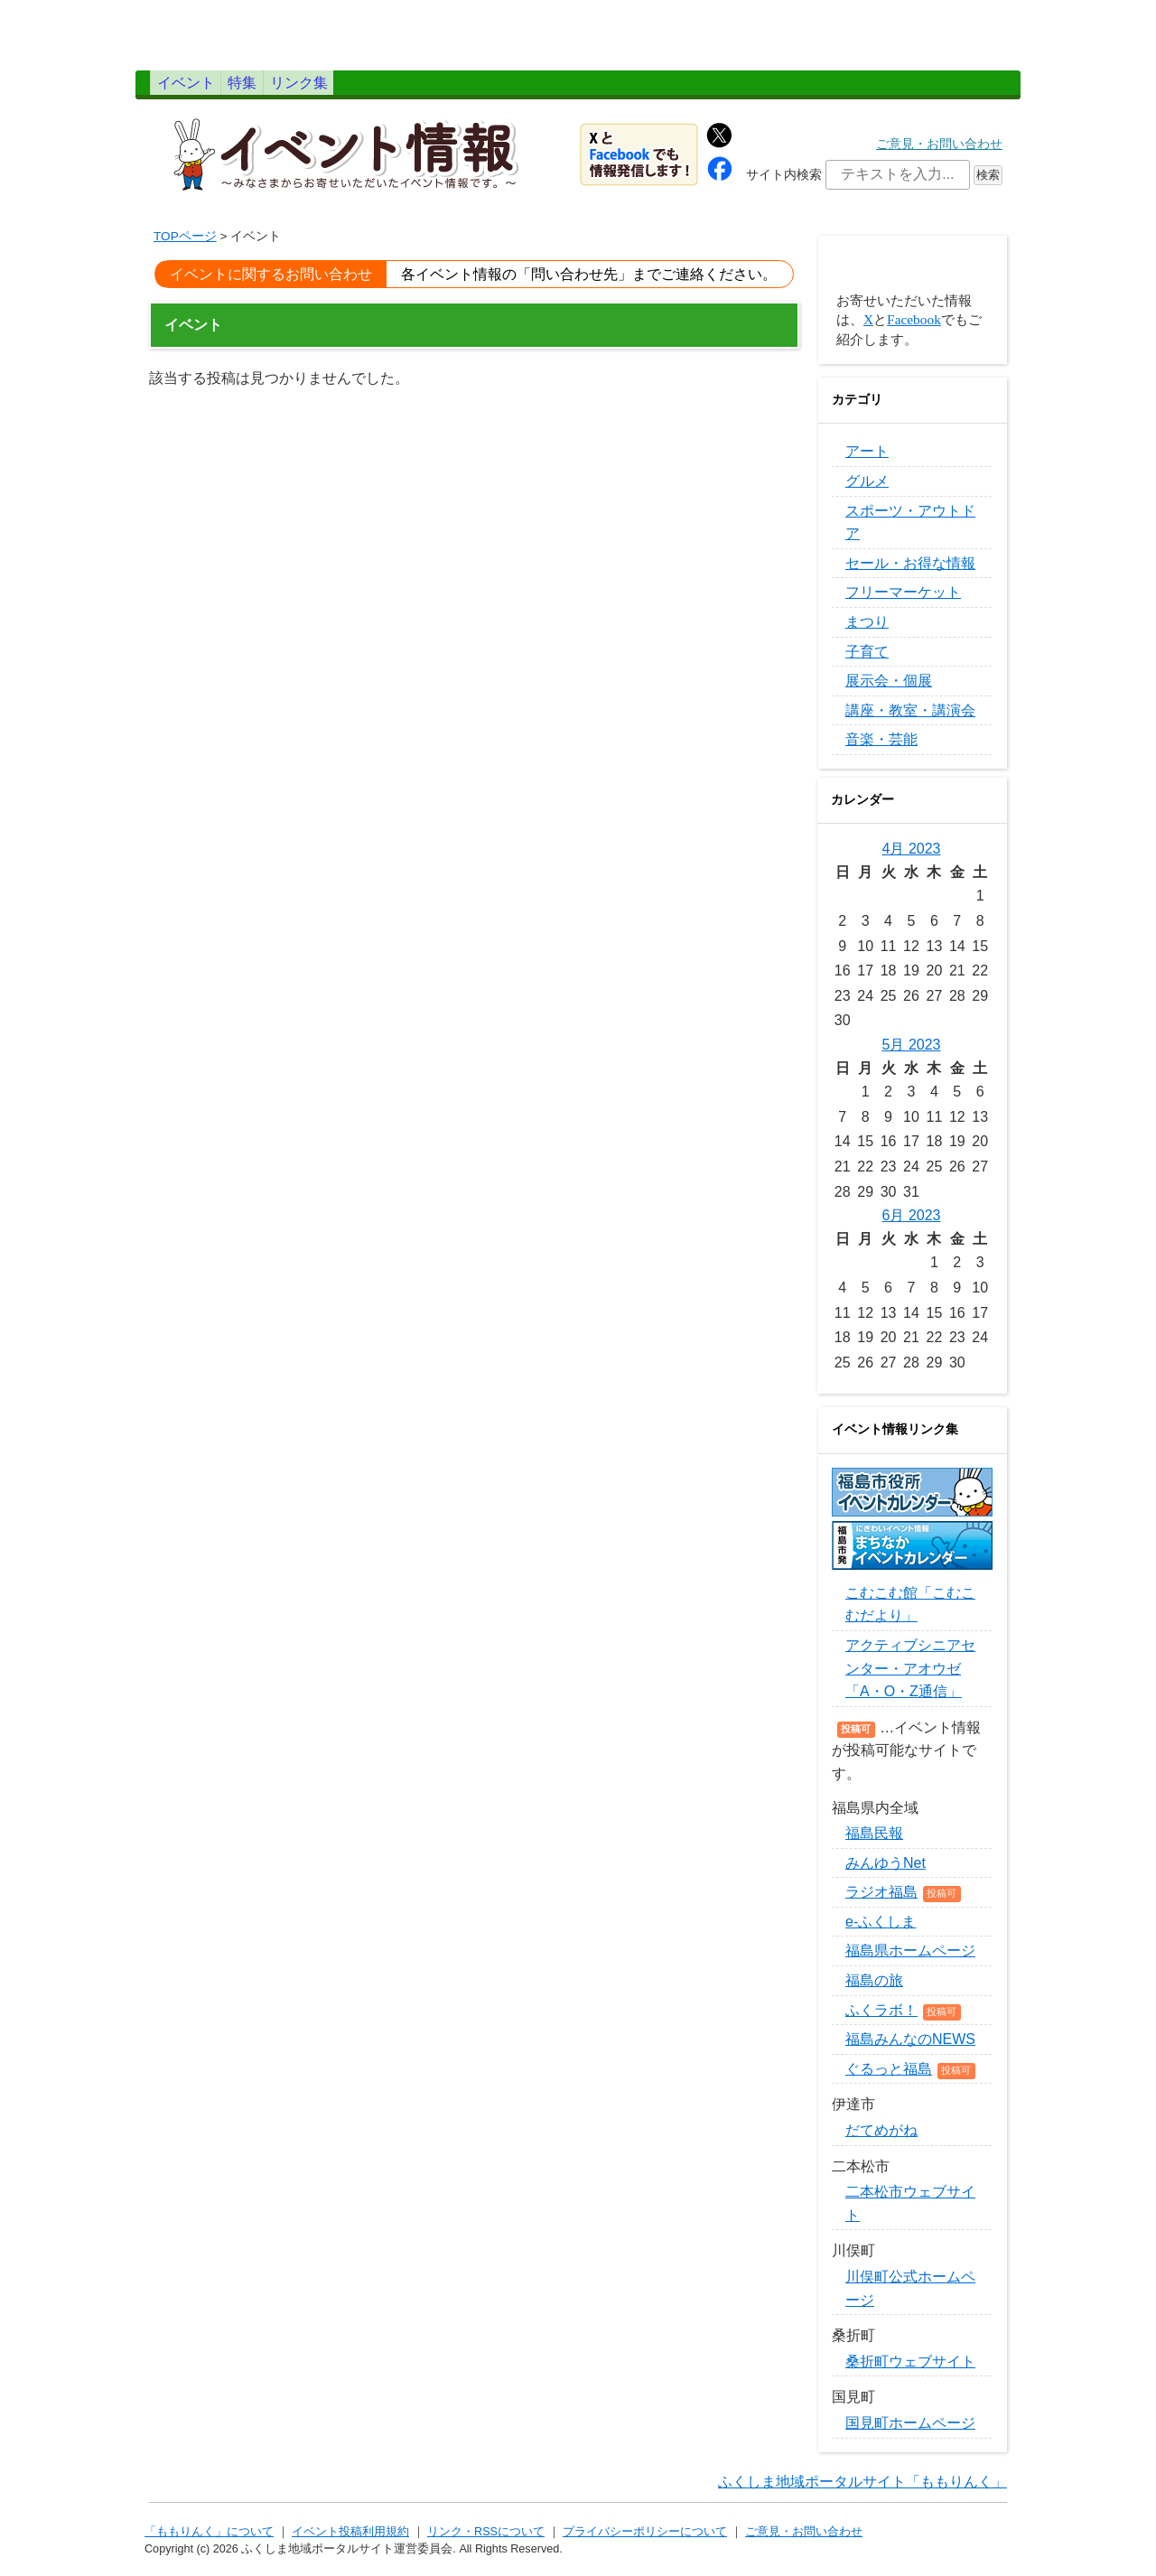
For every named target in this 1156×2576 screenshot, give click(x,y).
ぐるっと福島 (888, 2078)
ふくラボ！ (881, 2020)
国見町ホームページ (910, 2433)
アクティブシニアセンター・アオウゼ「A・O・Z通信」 (910, 1678)
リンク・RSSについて (486, 2541)
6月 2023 (911, 1225)
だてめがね (881, 2140)
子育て (867, 660)
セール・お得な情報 (910, 573)
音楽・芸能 (881, 749)
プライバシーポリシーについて (645, 2541)
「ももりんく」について (209, 2541)
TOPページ (185, 246)
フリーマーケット (903, 602)
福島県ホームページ (910, 1960)
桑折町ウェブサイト (910, 2371)
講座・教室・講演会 (910, 720)
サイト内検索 (784, 184)
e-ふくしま (880, 1931)
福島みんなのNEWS (910, 2049)
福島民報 (874, 1843)
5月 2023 (911, 1054)
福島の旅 (874, 1990)
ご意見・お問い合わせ (939, 154)
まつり (867, 631)
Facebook (914, 329)
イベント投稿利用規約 (350, 2541)
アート (867, 461)
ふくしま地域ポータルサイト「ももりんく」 (862, 2490)
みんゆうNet (885, 1873)
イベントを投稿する (912, 276)
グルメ (867, 491)
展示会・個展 (888, 690)
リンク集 (398, 87)
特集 (301, 87)
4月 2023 (911, 858)
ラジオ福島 (881, 1901)
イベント (205, 87)
